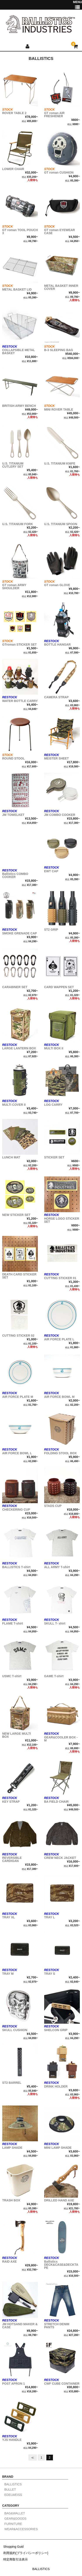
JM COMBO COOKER (59, 815)
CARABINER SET (14, 987)
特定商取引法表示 (15, 2559)
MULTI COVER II (14, 1104)
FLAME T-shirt (12, 1623)
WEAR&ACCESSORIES (21, 2529)
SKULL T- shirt (54, 1623)
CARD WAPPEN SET (59, 987)
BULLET (10, 2489)
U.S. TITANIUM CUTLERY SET (12, 465)
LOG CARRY (53, 1104)
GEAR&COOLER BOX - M (61, 1739)
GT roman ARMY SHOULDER (14, 586)
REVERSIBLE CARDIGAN (12, 1859)
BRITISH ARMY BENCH (19, 405)
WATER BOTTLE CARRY (20, 701)
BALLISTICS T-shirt (16, 1567)
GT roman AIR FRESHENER (54, 114)
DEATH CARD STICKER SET (19, 1276)
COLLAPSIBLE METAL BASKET (18, 351)
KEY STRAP (11, 1801)
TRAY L (49, 1917)
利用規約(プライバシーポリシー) (25, 2553)
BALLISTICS (13, 2484)
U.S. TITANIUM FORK (17, 524)
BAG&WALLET (14, 2513)
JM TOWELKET (13, 815)
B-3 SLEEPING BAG (58, 350)
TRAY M (8, 1973)
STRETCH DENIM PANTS (56, 2325)
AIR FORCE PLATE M (17, 1396)
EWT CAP (51, 871)
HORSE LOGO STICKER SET (61, 1220)
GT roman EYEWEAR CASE (59, 231)
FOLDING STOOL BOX (60, 1453)
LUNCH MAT (11, 1157)
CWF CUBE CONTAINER (62, 2383)
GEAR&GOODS (15, 2518)
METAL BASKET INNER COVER (61, 287)
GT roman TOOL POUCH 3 (20, 231)
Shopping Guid (13, 2546)
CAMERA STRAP (56, 697)
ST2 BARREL (11, 2082)
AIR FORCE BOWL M (59, 1396)
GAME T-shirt (54, 1676)
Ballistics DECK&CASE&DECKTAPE (61, 2264)
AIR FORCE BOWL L (17, 1453)
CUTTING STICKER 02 (18, 1335)
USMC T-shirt (11, 1676)
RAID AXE (9, 2261)
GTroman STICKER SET (19, 644)
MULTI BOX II (53, 1048)
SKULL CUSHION (14, 2030)
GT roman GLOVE (57, 585)
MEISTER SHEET (56, 758)
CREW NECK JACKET (60, 1858)
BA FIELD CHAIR (56, 1801)
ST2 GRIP (51, 929)
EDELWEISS (13, 2495)
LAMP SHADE (12, 2147)
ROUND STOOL (13, 758)
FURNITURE (13, 2524)
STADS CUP (53, 1506)
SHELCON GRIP (56, 2030)
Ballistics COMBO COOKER (15, 875)
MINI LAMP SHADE (58, 2147)
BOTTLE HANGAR (57, 644)
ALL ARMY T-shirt (57, 1567)
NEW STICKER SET (16, 1215)
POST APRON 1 (13, 2383)
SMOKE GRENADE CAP (19, 933)
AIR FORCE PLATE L (59, 1339)
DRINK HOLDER (56, 2086)
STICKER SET (54, 1157)
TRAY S (49, 1973)
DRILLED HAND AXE (59, 2200)
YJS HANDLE (12, 2439)
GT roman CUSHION (59, 172)
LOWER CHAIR (13, 169)
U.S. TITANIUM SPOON (60, 524)
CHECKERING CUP (16, 1509)
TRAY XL (8, 1917)
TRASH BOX (11, 2200)
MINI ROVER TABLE (58, 409)
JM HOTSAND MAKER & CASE (20, 2325)
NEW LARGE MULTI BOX (16, 1735)
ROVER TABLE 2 (14, 113)
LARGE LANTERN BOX (19, 1048)
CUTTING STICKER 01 (60, 1278)
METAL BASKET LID (17, 289)
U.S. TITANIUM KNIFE (59, 463)
